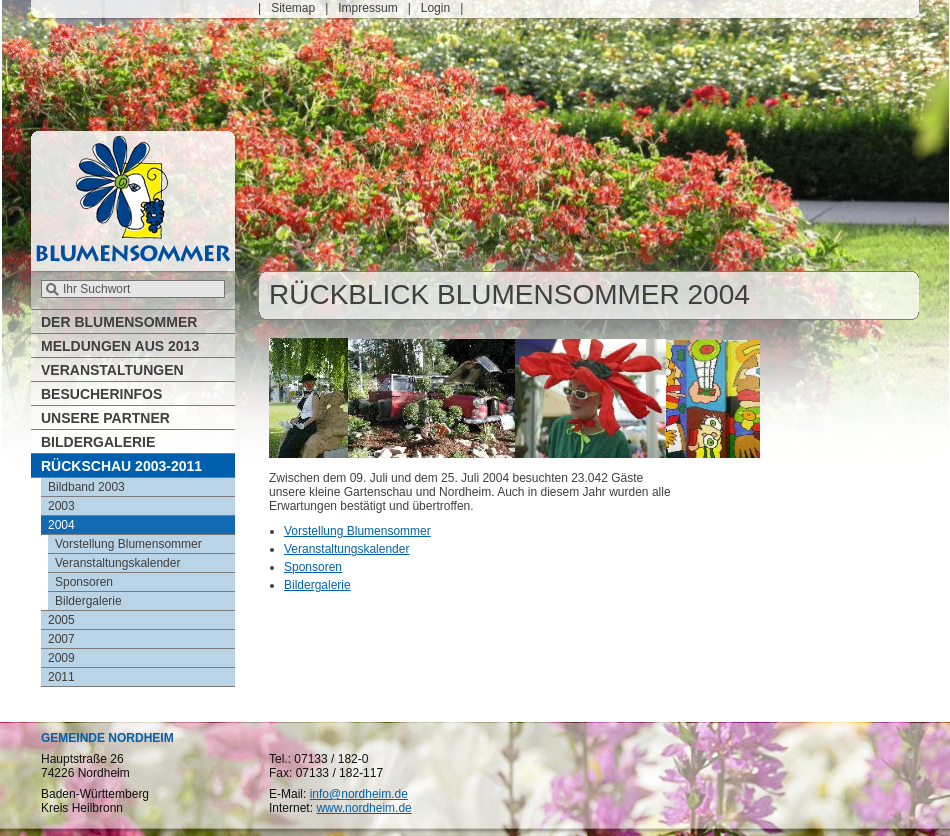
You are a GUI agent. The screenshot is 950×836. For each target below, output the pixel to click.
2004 (61, 525)
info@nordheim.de (359, 794)
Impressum (367, 8)
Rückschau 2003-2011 (121, 466)
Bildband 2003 (86, 487)
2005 (61, 620)
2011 (61, 677)
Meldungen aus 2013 (120, 346)
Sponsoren (313, 567)
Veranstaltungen (112, 370)
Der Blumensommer (119, 322)
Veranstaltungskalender (346, 549)
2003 (61, 506)
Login (435, 8)
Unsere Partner (105, 418)
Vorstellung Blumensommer (357, 531)
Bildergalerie (317, 585)
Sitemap (293, 8)
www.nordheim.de (363, 808)
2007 (61, 639)
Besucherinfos (101, 394)
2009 (61, 658)
